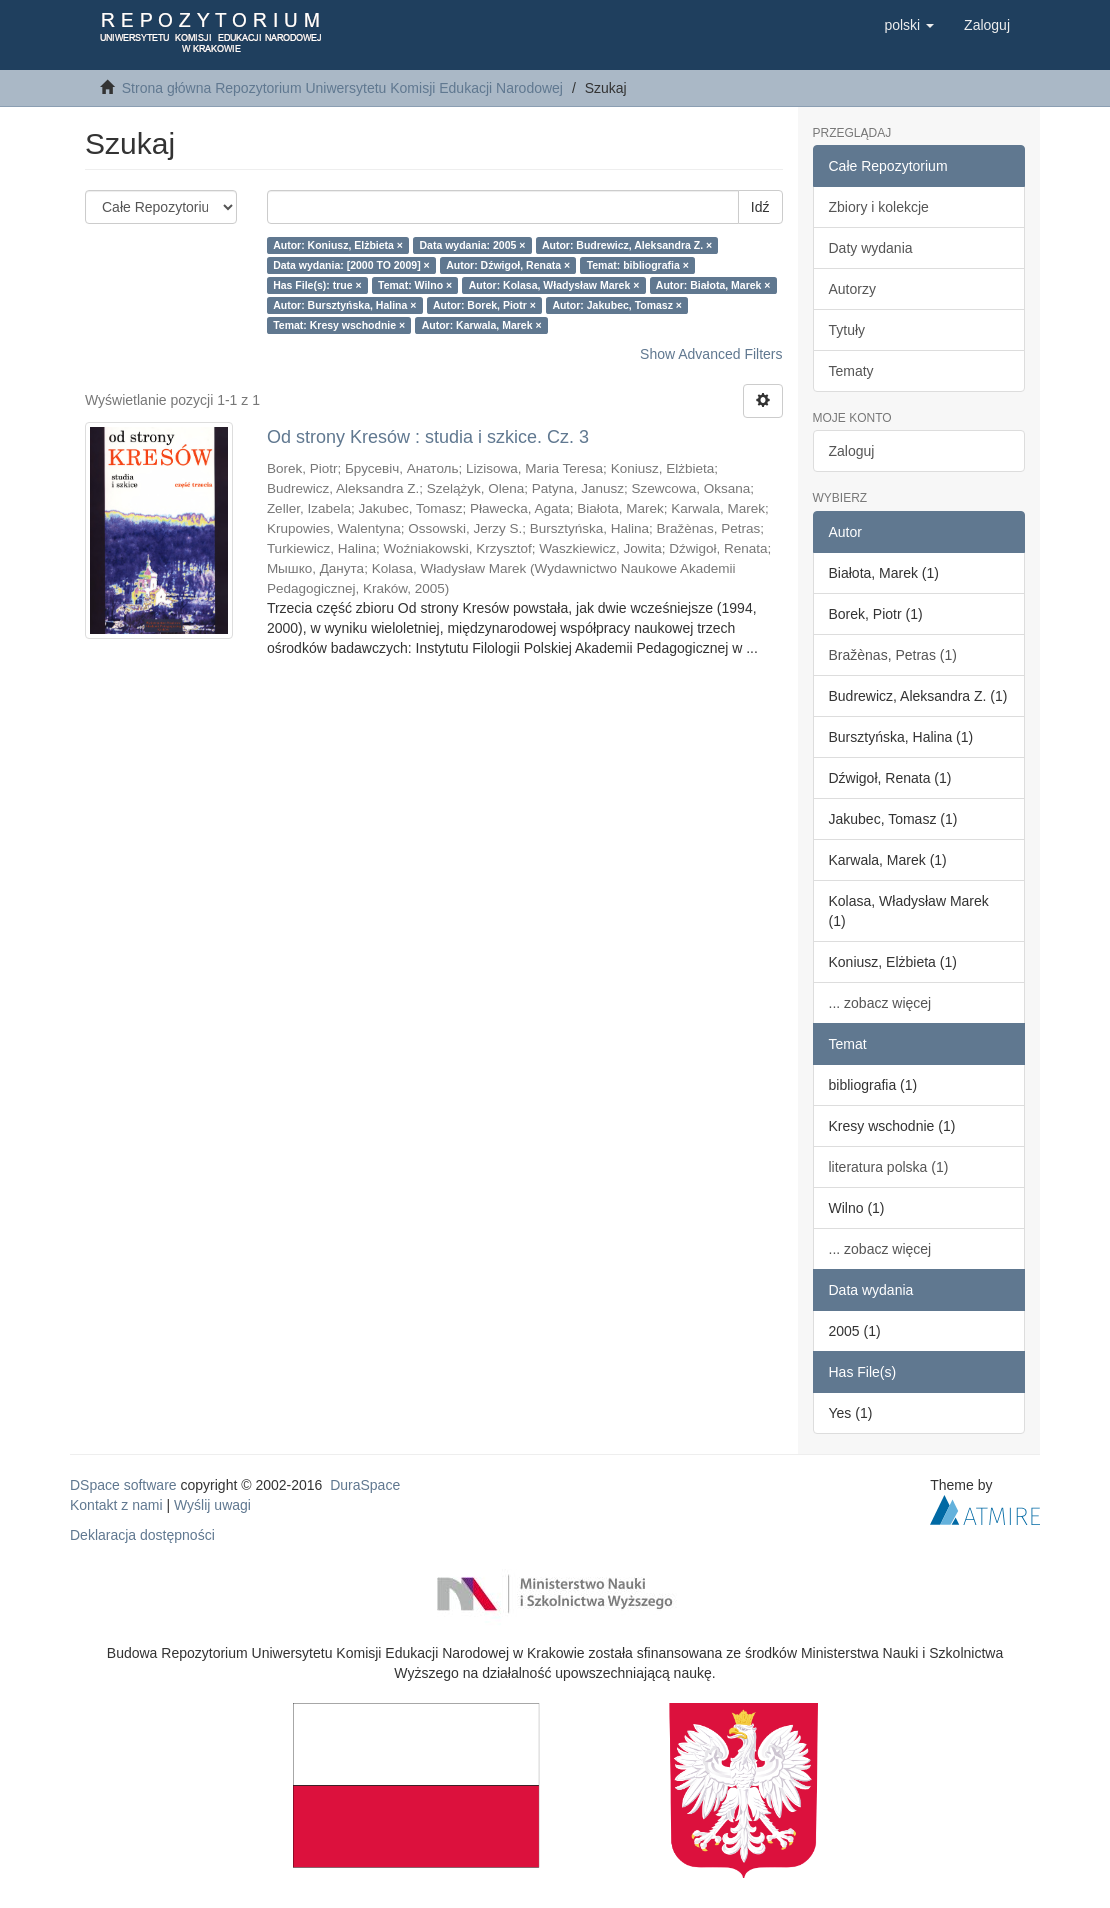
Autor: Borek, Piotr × (484, 305)
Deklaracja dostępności (142, 1535)
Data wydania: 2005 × (472, 245)
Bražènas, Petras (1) (893, 655)
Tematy (851, 371)
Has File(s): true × (317, 285)
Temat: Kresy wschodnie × (339, 325)
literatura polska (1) (889, 1167)
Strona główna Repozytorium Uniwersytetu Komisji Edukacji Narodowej (342, 88)
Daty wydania (871, 248)
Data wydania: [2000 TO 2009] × (351, 265)
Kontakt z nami (116, 1505)
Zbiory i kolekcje (879, 207)
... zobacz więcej (880, 1003)
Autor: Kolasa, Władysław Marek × (554, 285)
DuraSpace (365, 1485)
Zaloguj (852, 451)
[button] (909, 25)
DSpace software (123, 1485)
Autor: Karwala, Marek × (482, 325)
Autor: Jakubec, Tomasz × (617, 305)
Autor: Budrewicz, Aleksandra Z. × (627, 245)
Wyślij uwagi (212, 1505)
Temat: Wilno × (415, 285)
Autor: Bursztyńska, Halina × (344, 305)
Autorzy (852, 289)
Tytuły (847, 330)
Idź (760, 207)
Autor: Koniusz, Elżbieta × (338, 245)
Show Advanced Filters (711, 354)
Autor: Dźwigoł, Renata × (508, 265)
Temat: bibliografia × (638, 265)
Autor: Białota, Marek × (713, 285)
